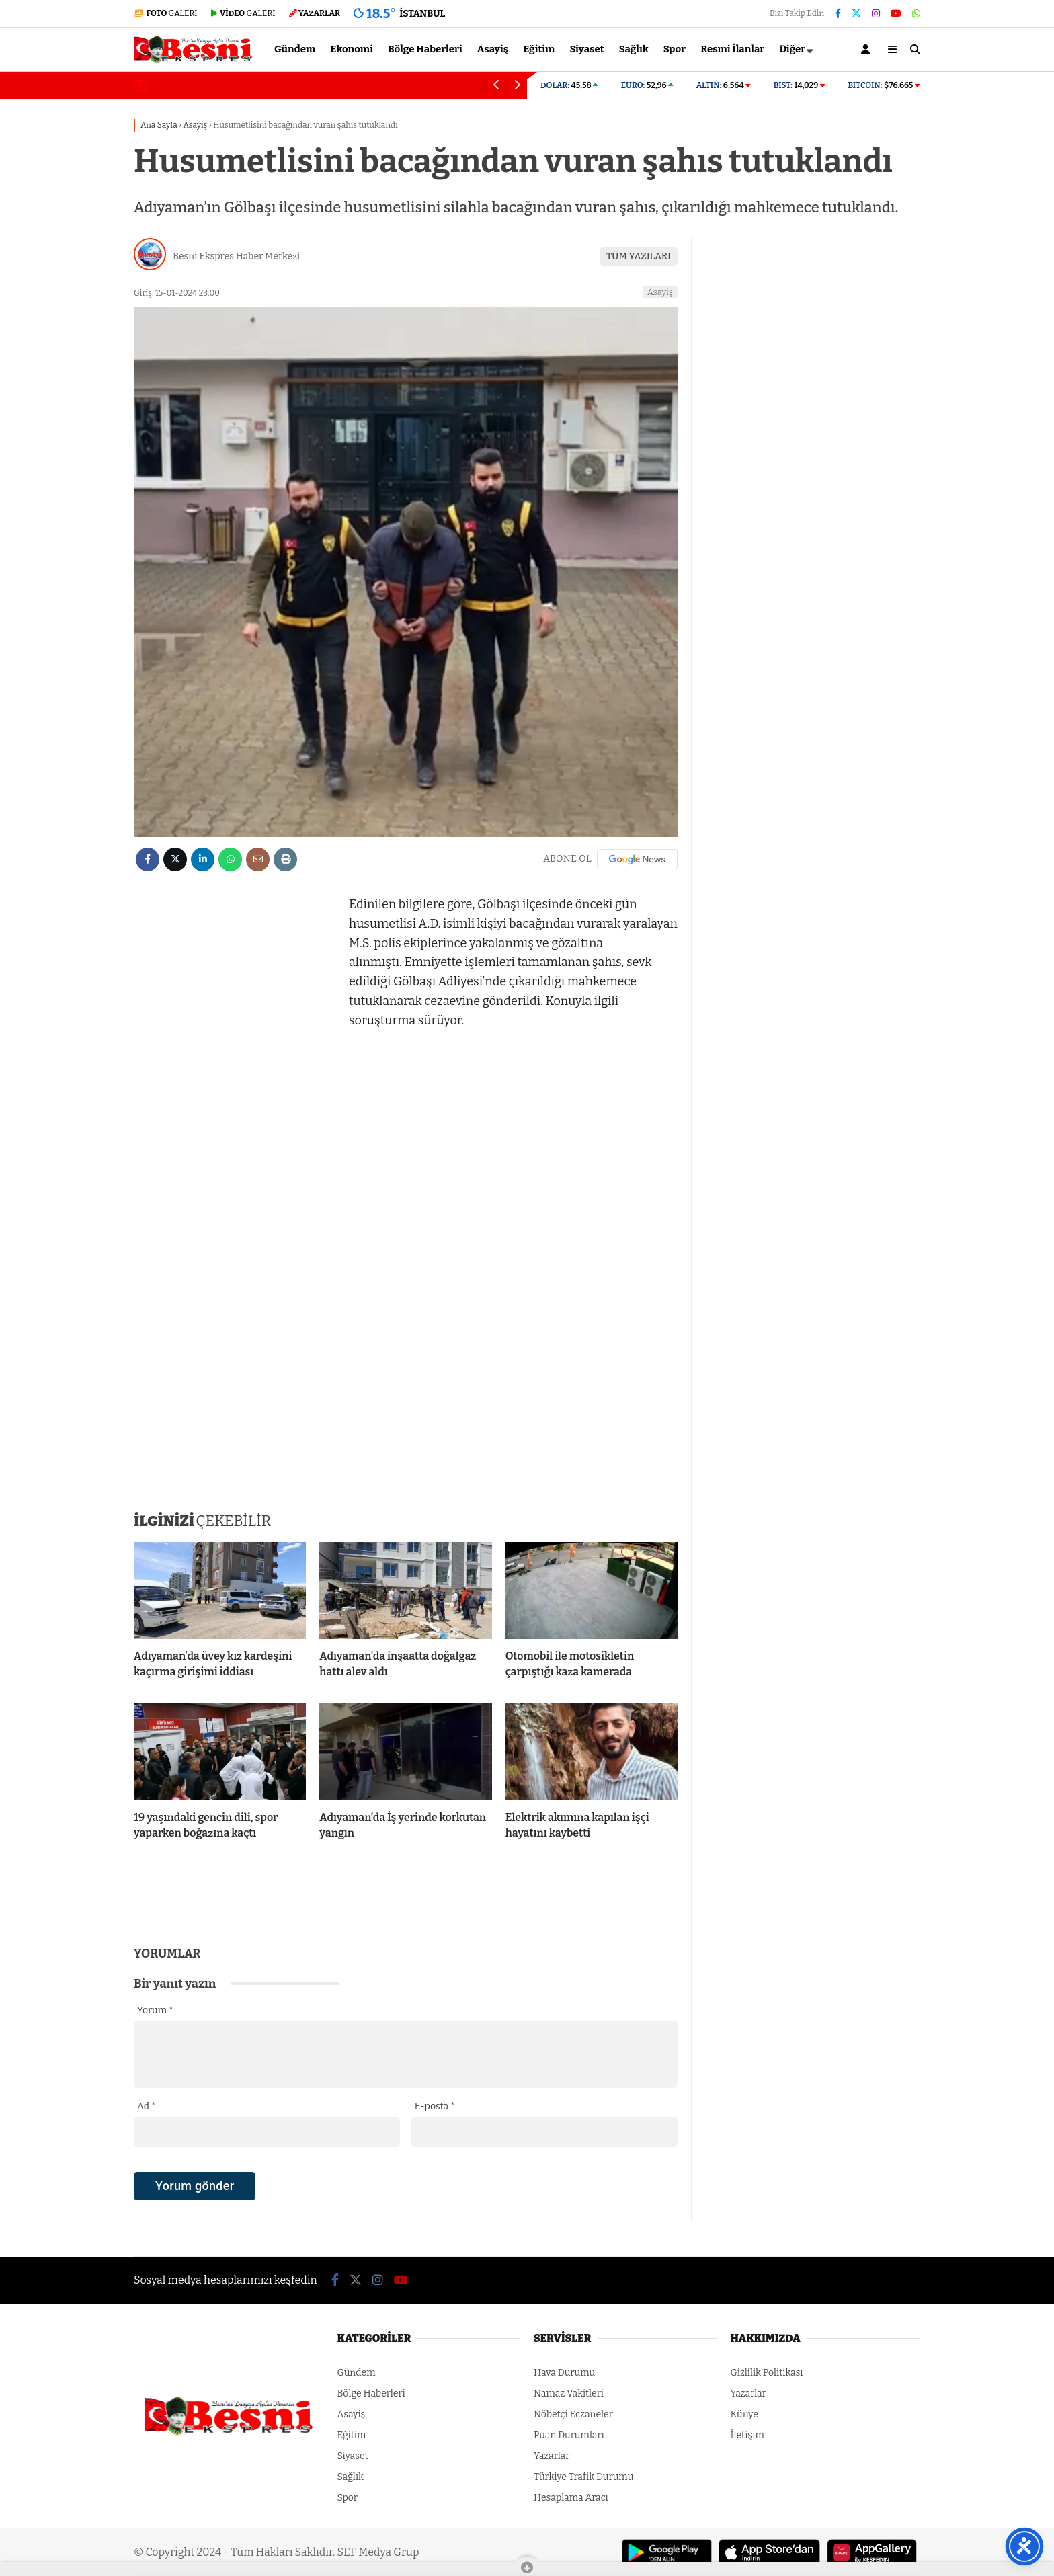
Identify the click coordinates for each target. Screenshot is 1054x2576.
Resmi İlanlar (732, 49)
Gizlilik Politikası (767, 2372)
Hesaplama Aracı (571, 2497)
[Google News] (637, 859)
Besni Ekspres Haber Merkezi (236, 256)
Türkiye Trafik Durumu (583, 2477)
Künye (744, 2414)
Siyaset (586, 49)
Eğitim (539, 49)
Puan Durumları (569, 2435)
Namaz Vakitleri (569, 2393)
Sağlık (634, 49)
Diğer (792, 49)
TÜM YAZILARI (638, 256)
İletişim (747, 2435)
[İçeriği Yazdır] (285, 859)
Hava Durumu (564, 2372)
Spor (674, 49)
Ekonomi (351, 49)
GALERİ (166, 13)
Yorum (155, 2010)
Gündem (294, 49)
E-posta (435, 2106)
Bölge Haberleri (425, 49)
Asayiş (493, 49)
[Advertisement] (66, 314)
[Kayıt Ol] (868, 49)
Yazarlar (551, 2456)
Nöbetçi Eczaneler (573, 2414)
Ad (146, 2106)
